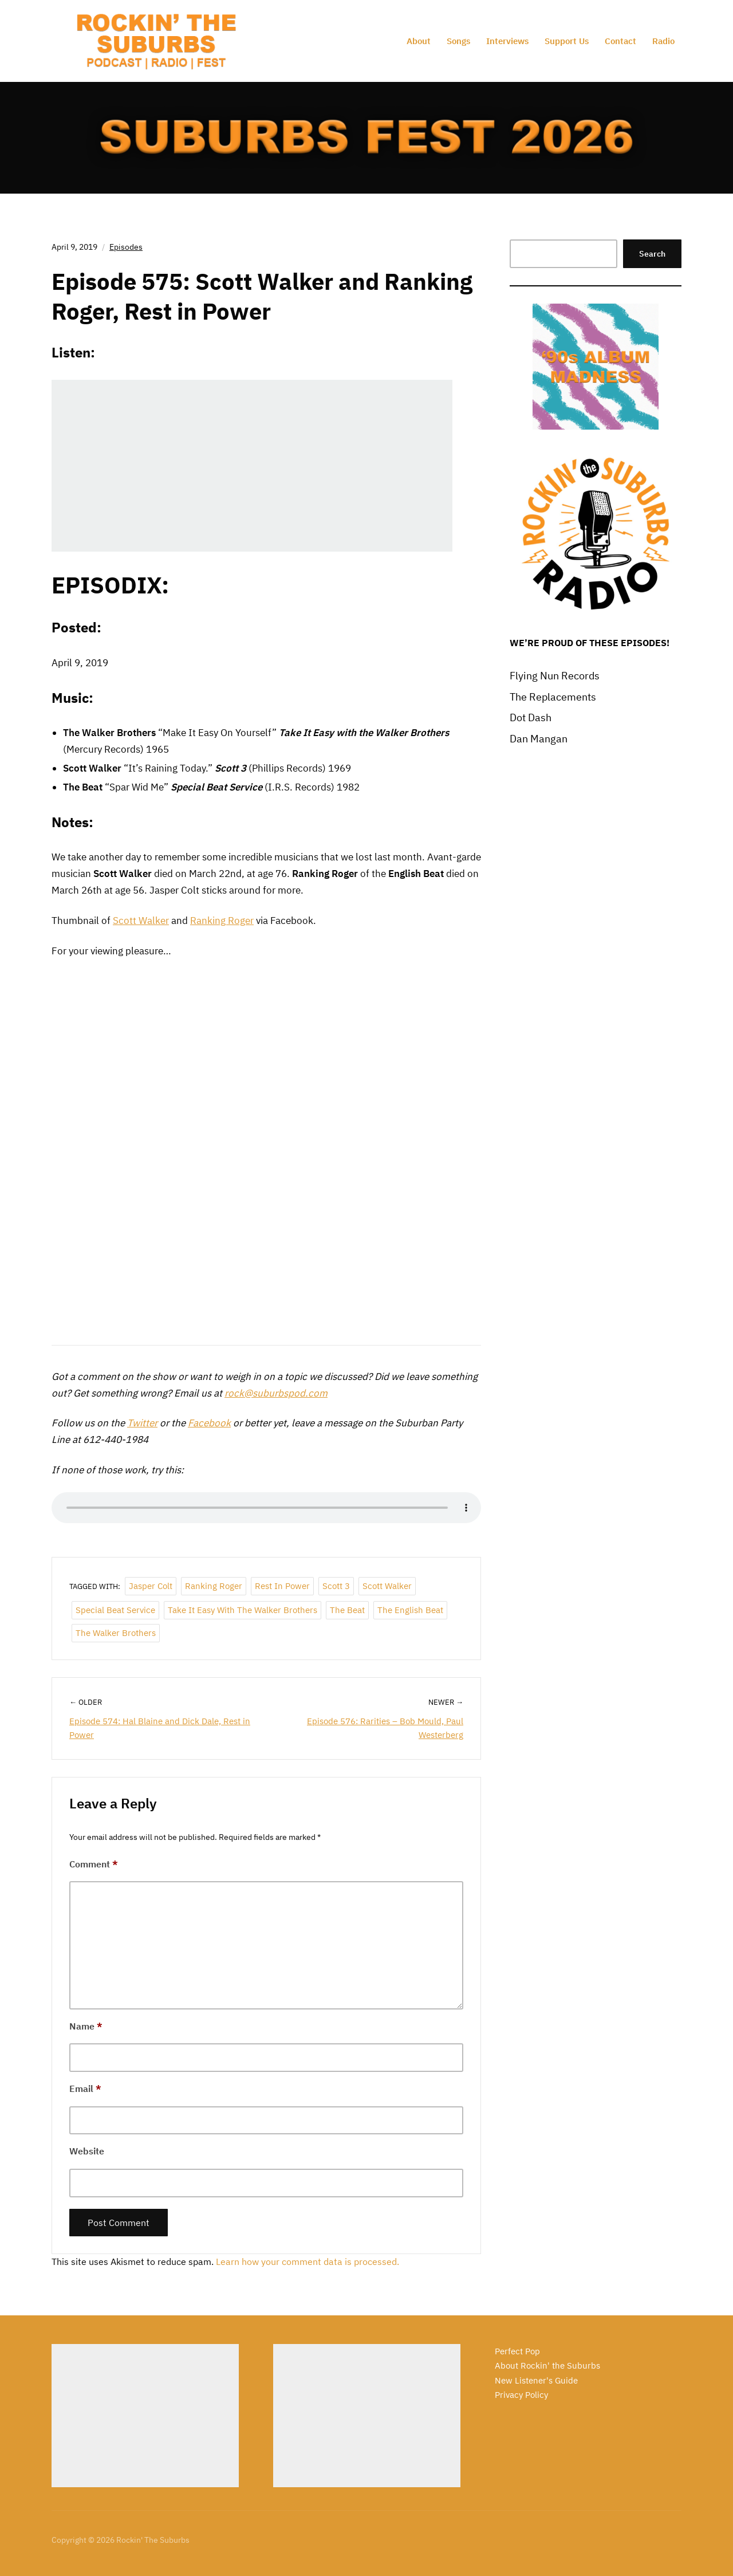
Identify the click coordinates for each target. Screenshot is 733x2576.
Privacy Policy (521, 2394)
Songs (458, 41)
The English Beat (410, 1609)
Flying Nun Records (555, 675)
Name (86, 2026)
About (419, 41)
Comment (93, 1864)
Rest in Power (282, 1585)
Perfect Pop (517, 2351)
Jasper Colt (150, 1585)
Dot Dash (530, 717)
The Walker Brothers (116, 1632)
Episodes (126, 247)
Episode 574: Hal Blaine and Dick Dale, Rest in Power (159, 1728)
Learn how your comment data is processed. (307, 2261)
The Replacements (553, 696)
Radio (663, 41)
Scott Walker (141, 920)
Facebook (209, 1423)
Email (85, 2088)
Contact (620, 41)
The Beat (347, 1609)
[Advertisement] (145, 2415)
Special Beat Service (115, 1609)
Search (652, 254)
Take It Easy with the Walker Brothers (242, 1609)
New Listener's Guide (536, 2380)
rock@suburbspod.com (276, 1393)
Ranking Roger (222, 920)
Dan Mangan (539, 738)
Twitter (142, 1423)
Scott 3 (336, 1585)
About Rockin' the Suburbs (547, 2365)
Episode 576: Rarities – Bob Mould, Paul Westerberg (385, 1728)
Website (86, 2151)
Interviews (507, 41)
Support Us (567, 41)
